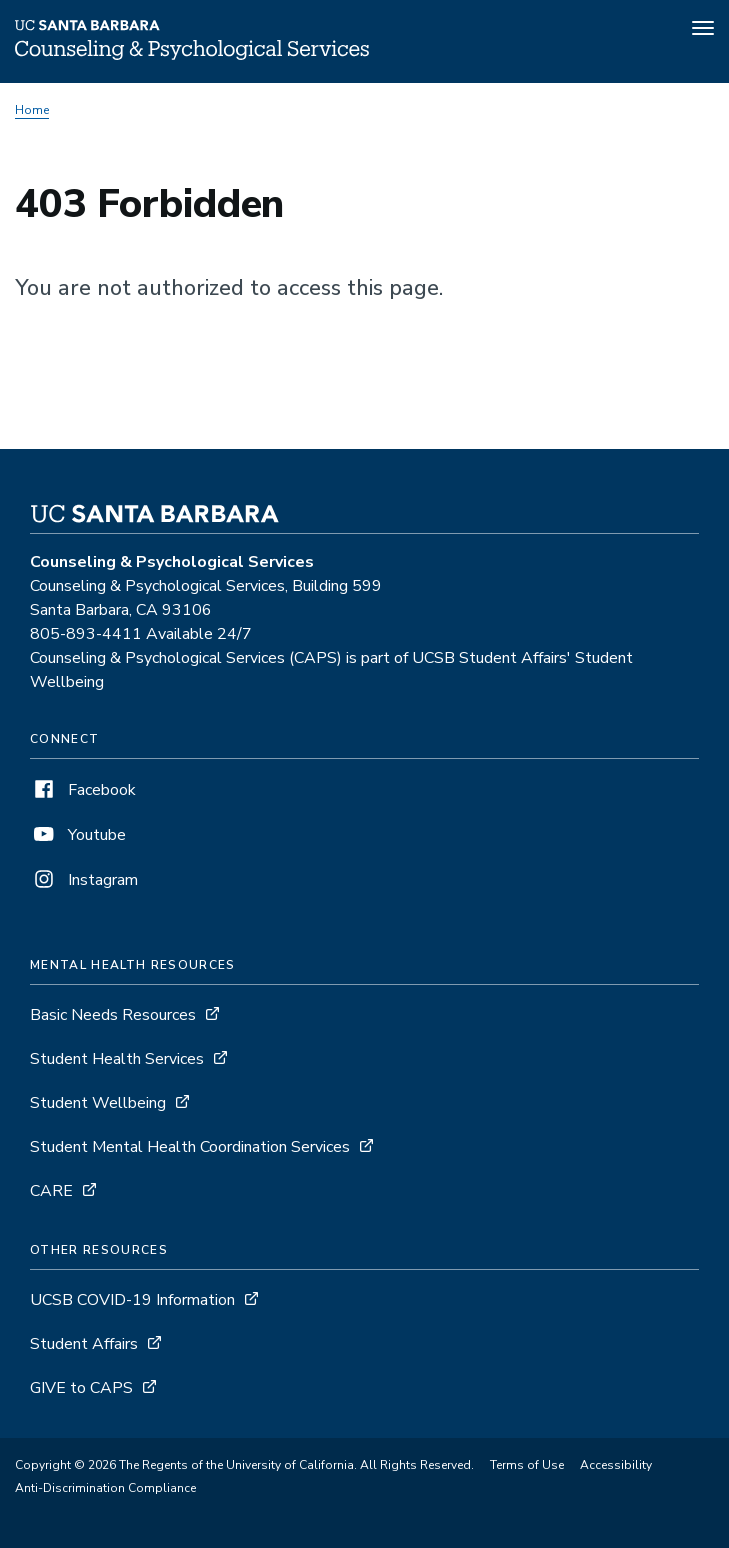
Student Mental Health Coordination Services (190, 1147)
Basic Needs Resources (113, 1015)
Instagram (84, 880)
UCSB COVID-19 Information (132, 1300)
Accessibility (616, 1465)
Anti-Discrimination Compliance (105, 1488)
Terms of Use (527, 1465)
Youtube (78, 835)
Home (32, 110)
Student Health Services (117, 1059)
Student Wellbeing (98, 1103)
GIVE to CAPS (81, 1388)
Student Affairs (84, 1344)
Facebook (83, 790)
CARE (51, 1191)
